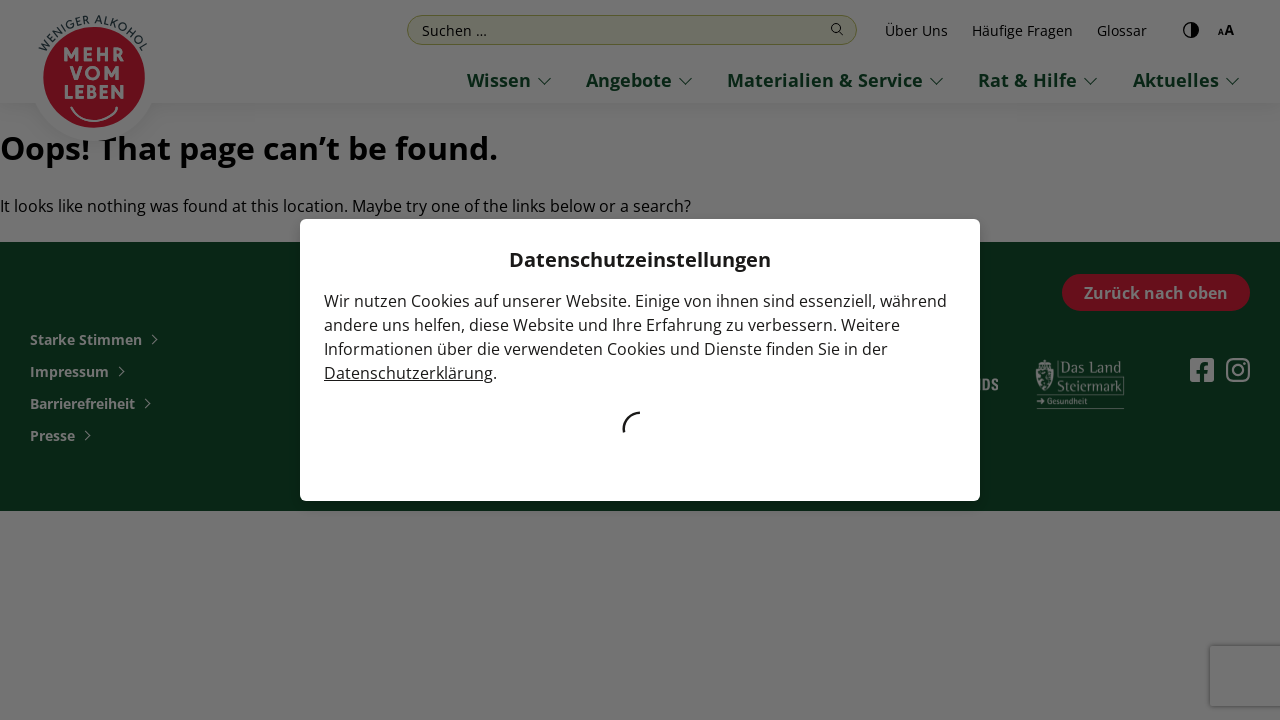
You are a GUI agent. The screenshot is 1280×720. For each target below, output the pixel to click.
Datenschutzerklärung (408, 373)
